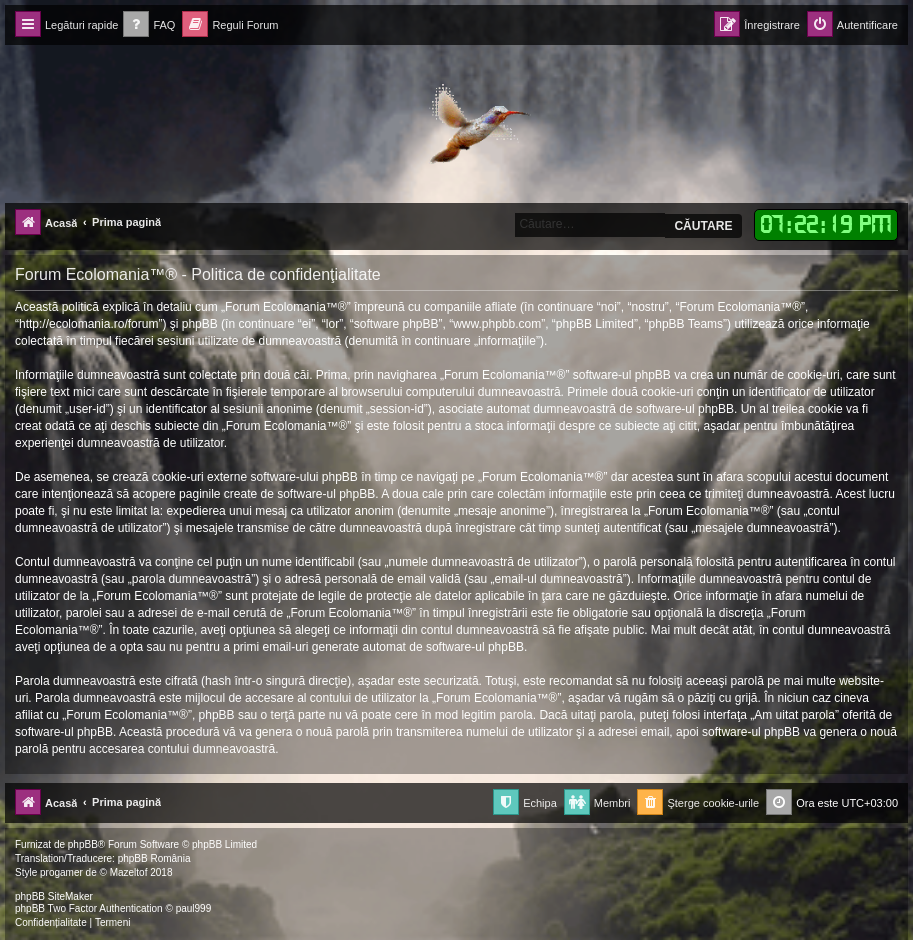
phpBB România (154, 858)
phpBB (83, 844)
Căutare (703, 226)
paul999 (194, 908)
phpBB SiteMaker (54, 896)
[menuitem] (149, 25)
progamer (61, 872)
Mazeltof (129, 872)
